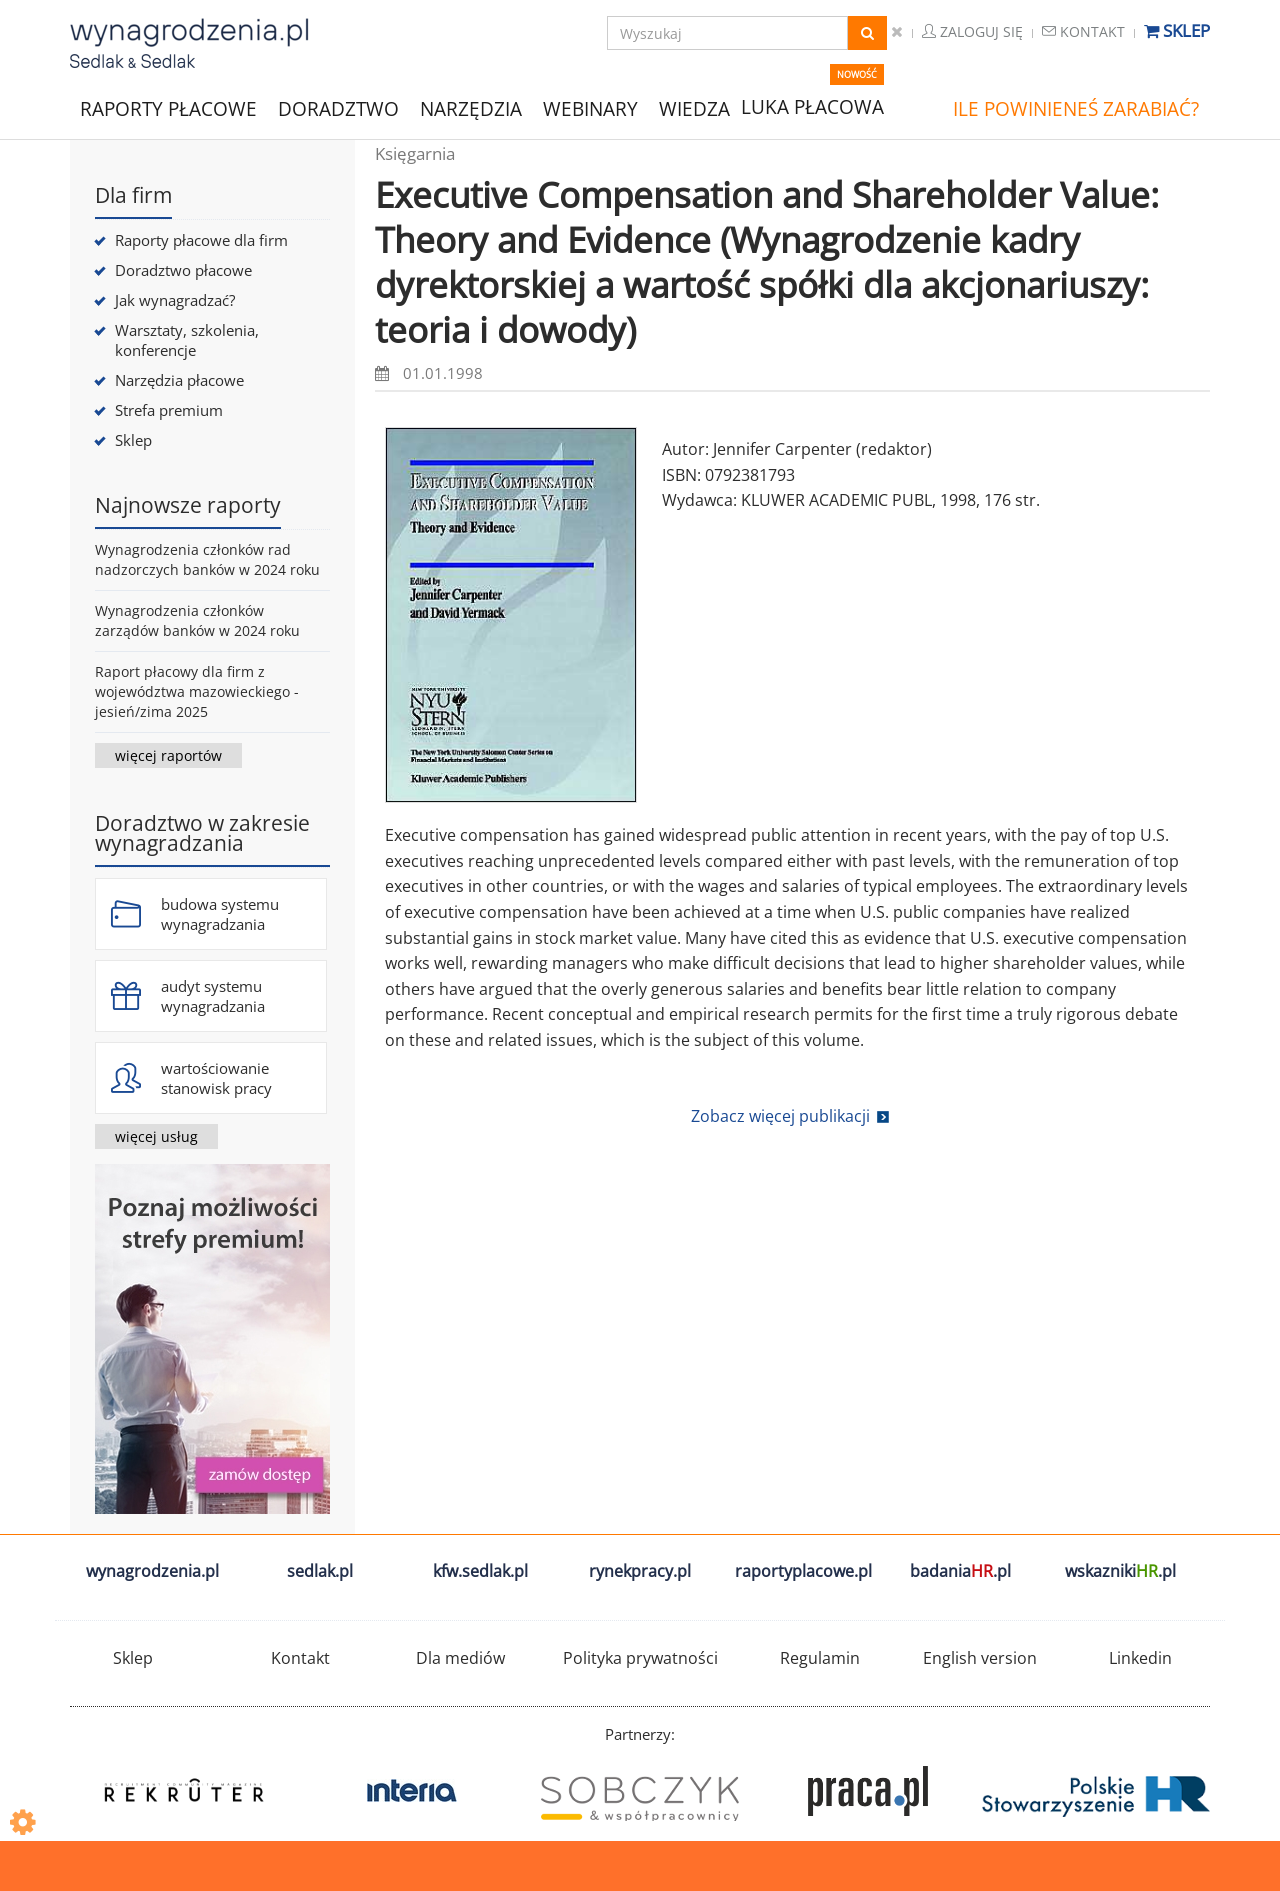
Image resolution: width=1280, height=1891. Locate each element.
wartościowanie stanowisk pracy (216, 1078)
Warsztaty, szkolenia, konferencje (187, 340)
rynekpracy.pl (640, 1571)
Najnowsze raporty (188, 505)
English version (980, 1658)
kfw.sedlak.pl (480, 1571)
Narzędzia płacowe (179, 380)
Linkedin (1140, 1658)
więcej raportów (168, 755)
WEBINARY (590, 107)
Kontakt (1083, 31)
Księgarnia (415, 153)
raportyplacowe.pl (803, 1571)
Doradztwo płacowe (183, 270)
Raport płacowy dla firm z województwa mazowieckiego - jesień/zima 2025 (197, 691)
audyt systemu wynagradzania (213, 996)
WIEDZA (694, 109)
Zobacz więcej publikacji (780, 1116)
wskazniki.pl (1120, 1571)
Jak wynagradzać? (175, 300)
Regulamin (820, 1658)
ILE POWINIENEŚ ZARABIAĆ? (1076, 109)
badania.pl (960, 1571)
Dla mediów (460, 1658)
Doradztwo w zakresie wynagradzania (202, 833)
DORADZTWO (338, 109)
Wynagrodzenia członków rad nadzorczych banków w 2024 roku (207, 559)
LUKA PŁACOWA (812, 107)
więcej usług (156, 1136)
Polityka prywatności (640, 1658)
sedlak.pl (320, 1571)
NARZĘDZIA (471, 107)
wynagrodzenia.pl (152, 1571)
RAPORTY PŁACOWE (168, 107)
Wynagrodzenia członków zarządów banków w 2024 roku (197, 620)
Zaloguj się (972, 31)
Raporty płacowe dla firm (201, 240)
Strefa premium (169, 410)
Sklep (1177, 30)
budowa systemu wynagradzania (220, 914)
